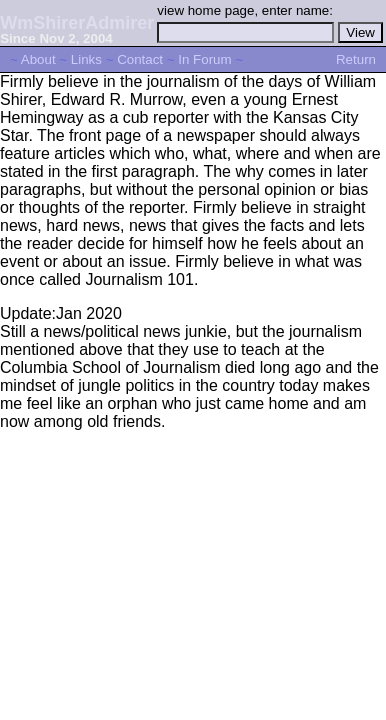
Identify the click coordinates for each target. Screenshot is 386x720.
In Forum (204, 59)
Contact (140, 59)
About (38, 59)
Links (86, 59)
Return (356, 59)
